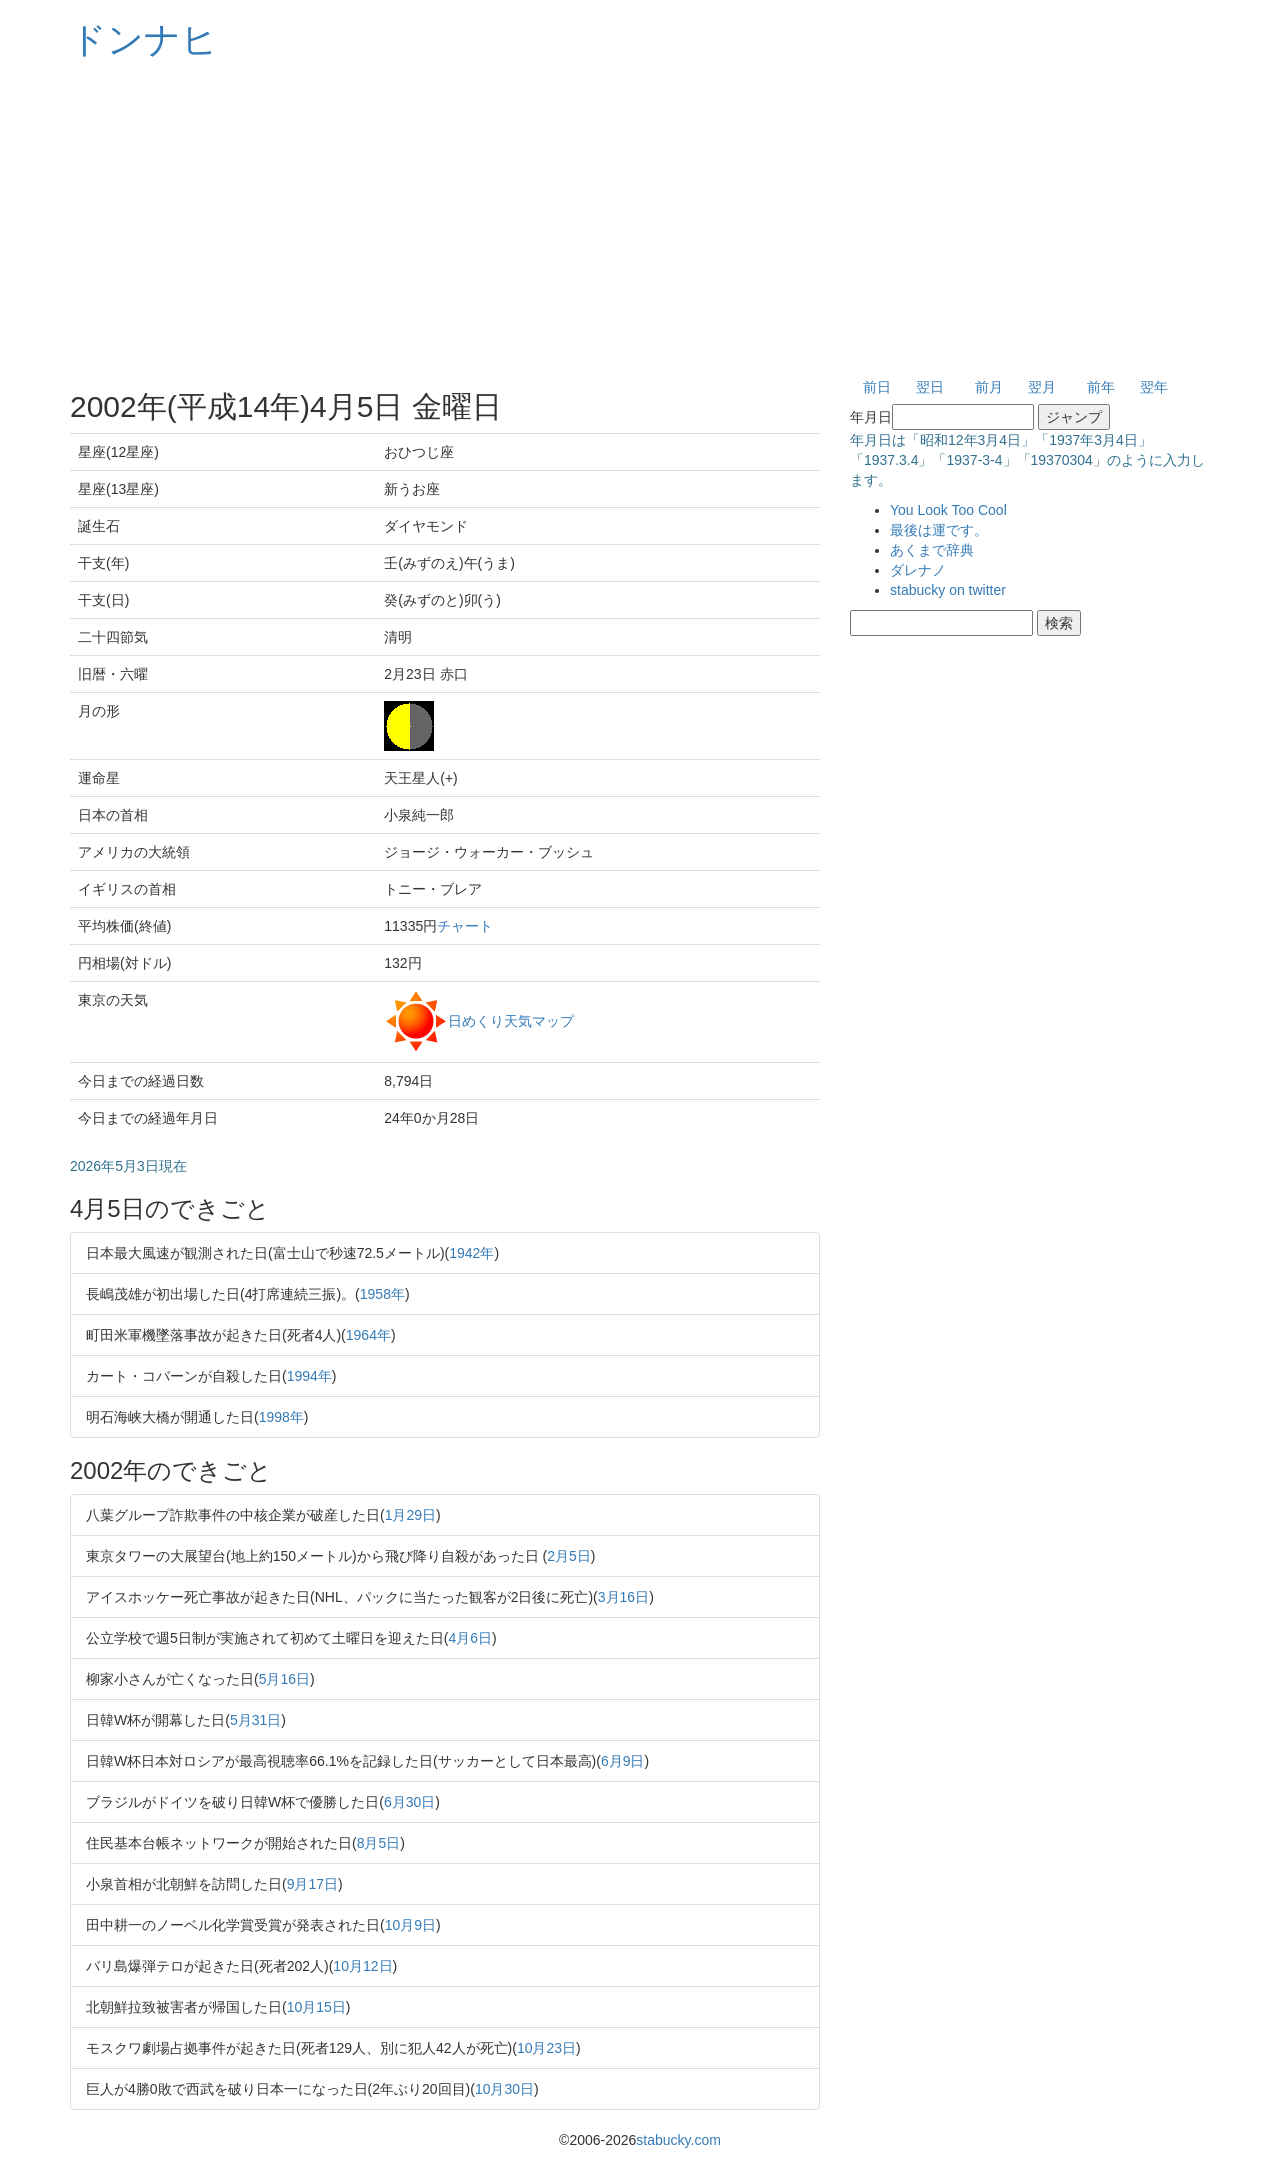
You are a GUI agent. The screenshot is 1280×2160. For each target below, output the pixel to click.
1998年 (281, 1417)
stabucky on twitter (948, 590)
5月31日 (255, 1720)
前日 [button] (877, 387)
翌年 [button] (1154, 387)
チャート (465, 926)
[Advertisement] (640, 220)
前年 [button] (1101, 387)
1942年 (471, 1253)
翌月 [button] (1042, 387)
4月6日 (470, 1638)
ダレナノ (918, 570)
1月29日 (410, 1515)
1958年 (382, 1294)
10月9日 (410, 1925)
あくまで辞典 (932, 550)
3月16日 (623, 1597)
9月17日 (312, 1884)
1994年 (309, 1376)
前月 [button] (989, 387)
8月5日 (379, 1843)
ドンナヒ (144, 39)
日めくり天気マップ (511, 1020)
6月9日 (623, 1761)
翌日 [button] (930, 387)
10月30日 (504, 2089)
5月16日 (284, 1679)
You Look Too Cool (948, 510)
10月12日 (362, 1966)
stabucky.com (678, 2140)
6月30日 (409, 1802)
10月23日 (546, 2048)
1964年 (368, 1335)
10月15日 (316, 2007)
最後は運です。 (939, 530)
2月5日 (569, 1556)
